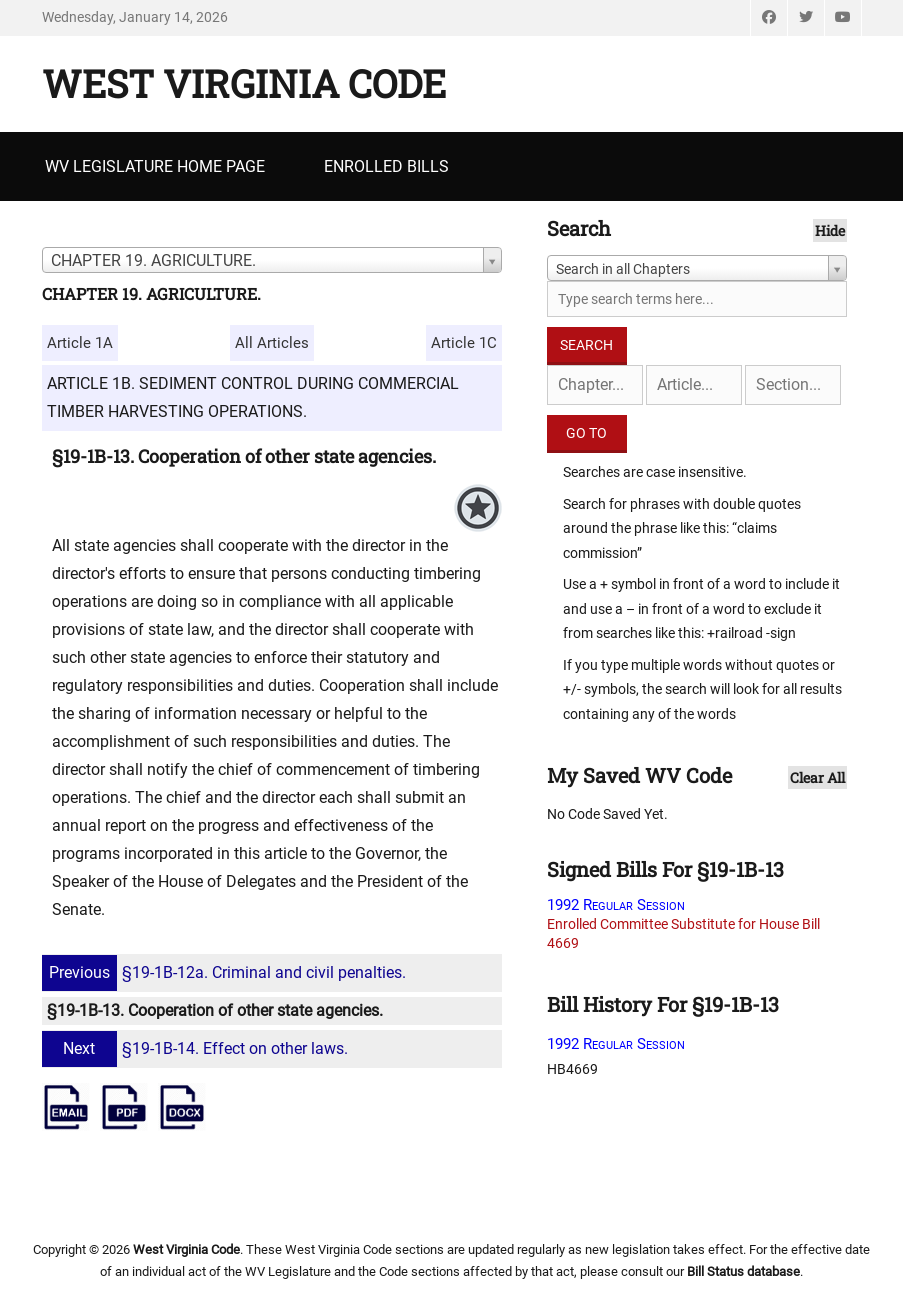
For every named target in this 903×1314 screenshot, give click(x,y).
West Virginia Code (244, 83)
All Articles (272, 343)
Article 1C (464, 343)
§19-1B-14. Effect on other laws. (197, 1048)
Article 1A (80, 343)
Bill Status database (743, 1271)
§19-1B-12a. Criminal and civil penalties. (226, 972)
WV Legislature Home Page (155, 166)
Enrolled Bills (386, 166)
